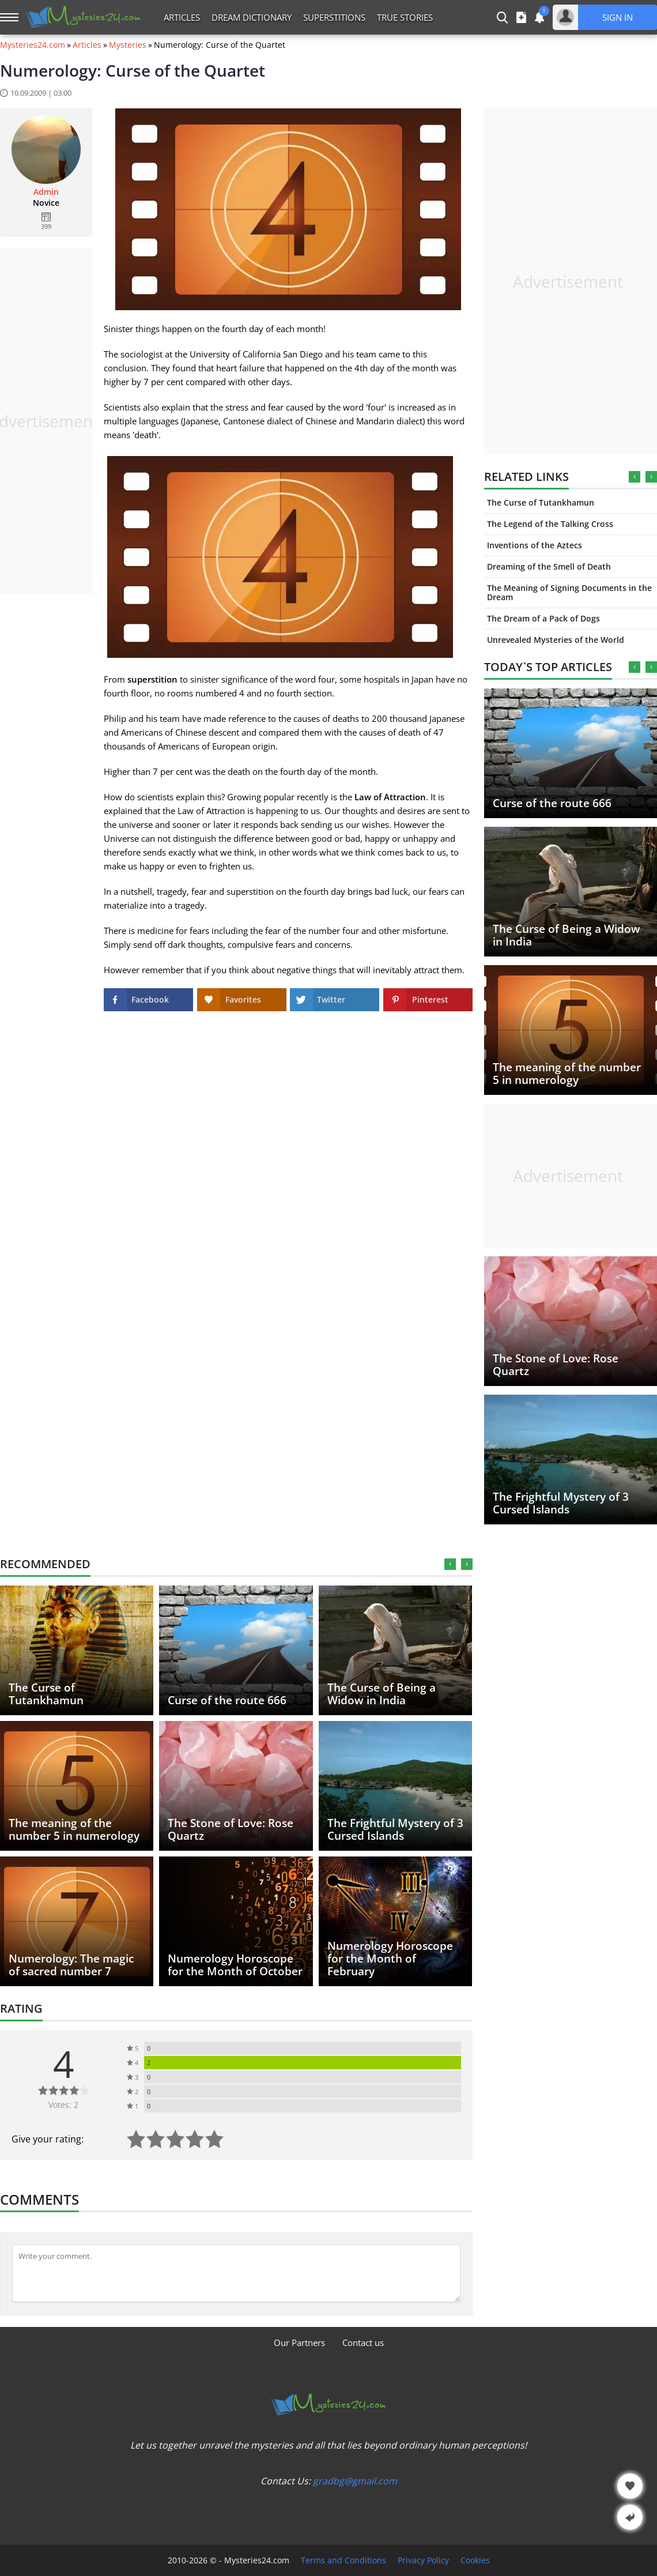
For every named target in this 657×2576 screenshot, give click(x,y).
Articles (182, 17)
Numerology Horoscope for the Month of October (235, 1965)
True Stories (405, 17)
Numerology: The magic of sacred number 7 (71, 1965)
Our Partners (299, 2342)
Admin (46, 192)
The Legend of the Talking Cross (550, 523)
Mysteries (127, 45)
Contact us (363, 2342)
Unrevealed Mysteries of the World (555, 639)
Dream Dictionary (252, 17)
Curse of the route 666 (552, 803)
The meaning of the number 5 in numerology (567, 1073)
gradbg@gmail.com (355, 2481)
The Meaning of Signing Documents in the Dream (569, 592)
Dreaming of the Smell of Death (549, 566)
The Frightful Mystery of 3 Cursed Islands (561, 1503)
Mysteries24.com (32, 45)
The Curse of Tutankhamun (540, 502)
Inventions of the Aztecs (534, 545)
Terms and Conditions (343, 2560)
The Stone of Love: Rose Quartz (555, 1365)
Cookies (475, 2560)
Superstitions (334, 17)
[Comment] (236, 2273)
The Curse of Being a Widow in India (566, 935)
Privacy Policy (423, 2560)
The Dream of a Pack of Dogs (543, 618)
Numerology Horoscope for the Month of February (390, 1958)
